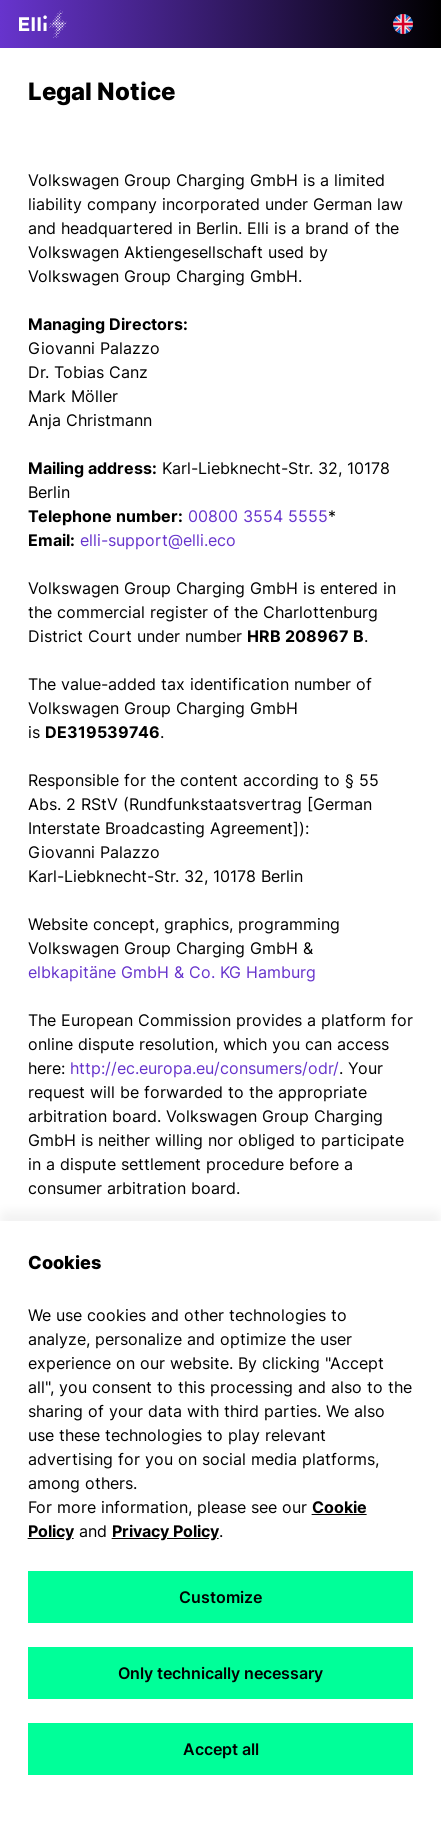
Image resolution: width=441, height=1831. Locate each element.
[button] (403, 24)
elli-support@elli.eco (158, 540)
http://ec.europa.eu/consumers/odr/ (204, 1068)
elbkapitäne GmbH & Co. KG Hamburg (172, 972)
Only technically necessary (220, 1673)
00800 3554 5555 (258, 516)
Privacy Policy (165, 1531)
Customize (220, 1597)
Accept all (221, 1749)
